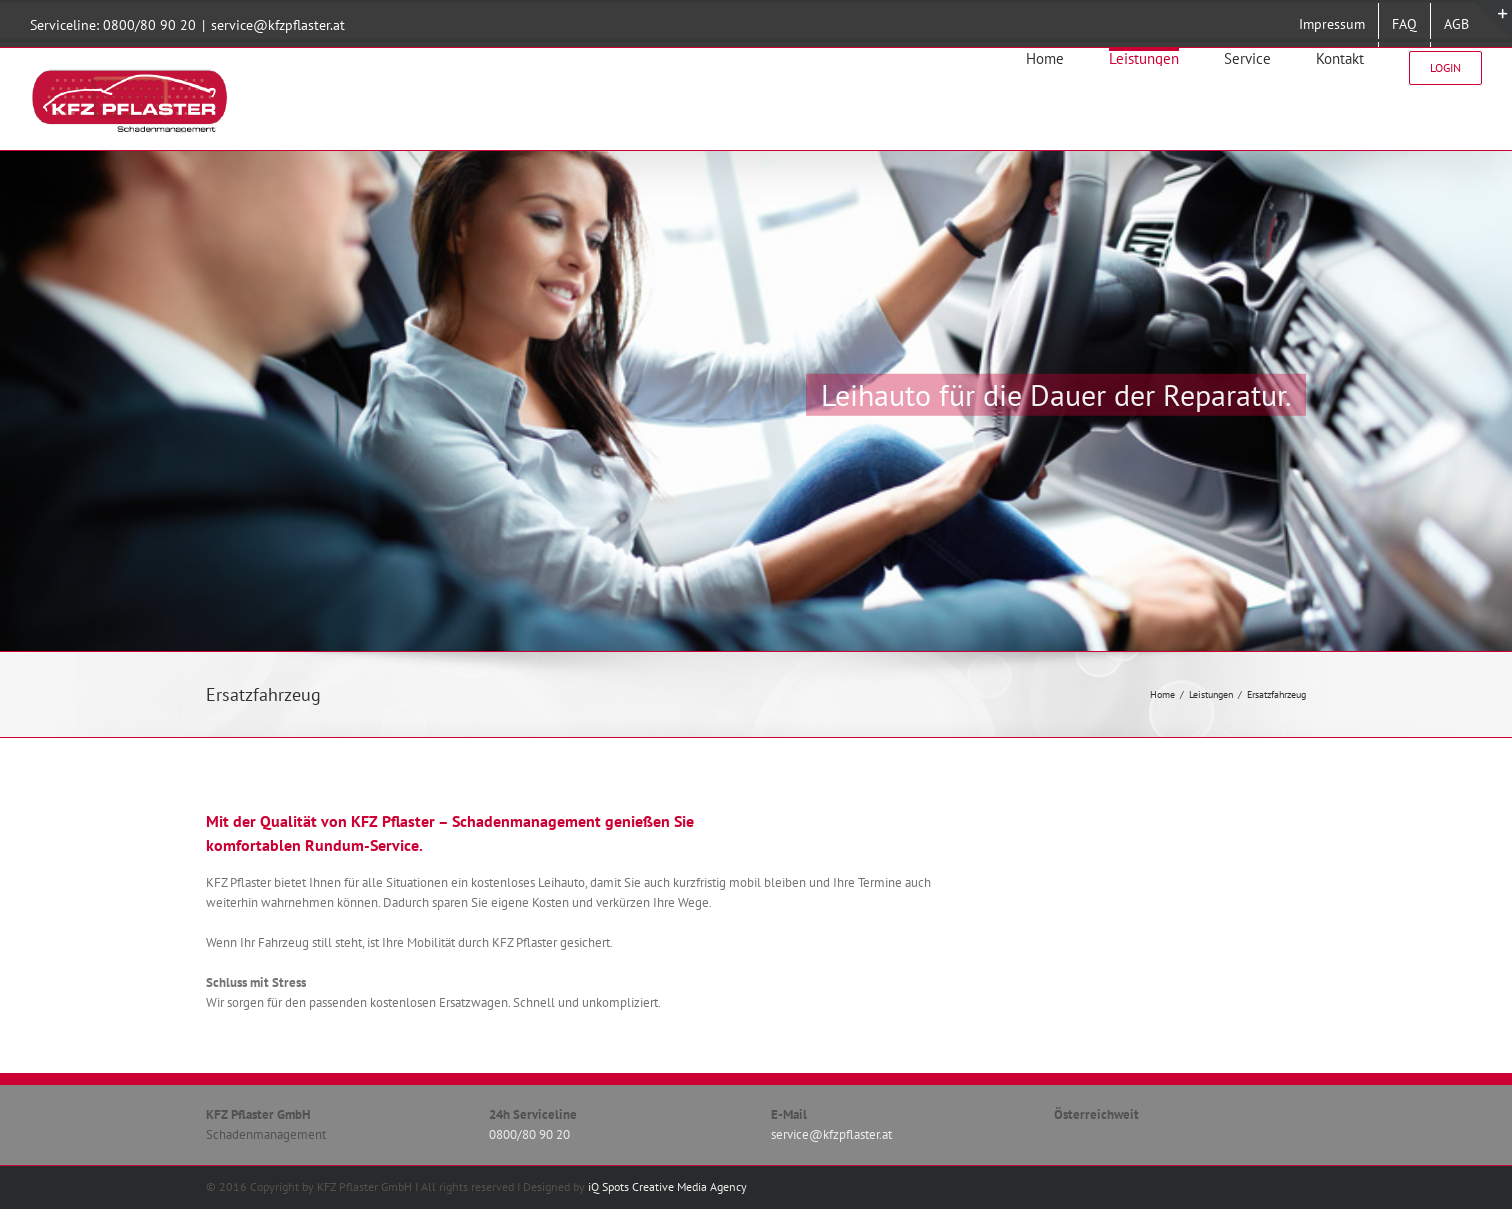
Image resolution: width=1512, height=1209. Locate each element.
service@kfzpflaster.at (278, 25)
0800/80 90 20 (149, 25)
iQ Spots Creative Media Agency (667, 1186)
